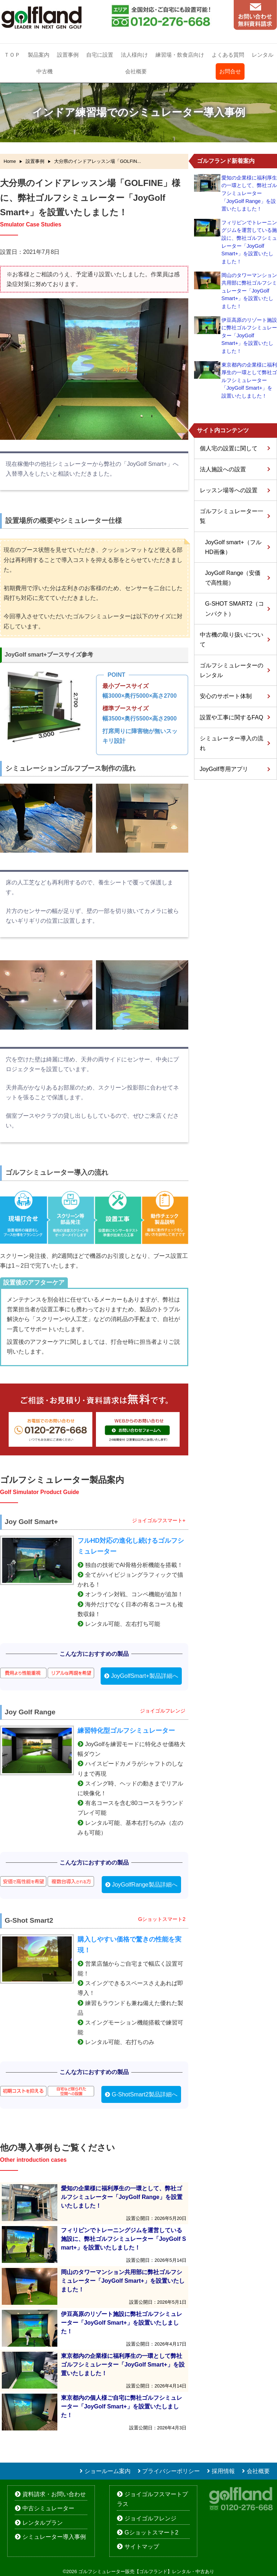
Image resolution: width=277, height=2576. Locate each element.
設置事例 (68, 55)
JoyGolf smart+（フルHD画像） (233, 547)
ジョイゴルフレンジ (150, 2518)
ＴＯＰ (12, 55)
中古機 (44, 71)
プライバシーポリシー (171, 2471)
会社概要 (136, 71)
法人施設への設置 (223, 469)
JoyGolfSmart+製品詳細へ (144, 1676)
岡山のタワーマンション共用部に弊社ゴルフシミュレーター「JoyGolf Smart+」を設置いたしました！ (249, 290)
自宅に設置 (99, 55)
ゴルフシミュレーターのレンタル (231, 670)
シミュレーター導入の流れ (231, 743)
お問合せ (230, 71)
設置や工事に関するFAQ (231, 717)
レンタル (262, 55)
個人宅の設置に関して (229, 448)
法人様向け (134, 55)
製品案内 (38, 55)
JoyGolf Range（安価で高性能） (233, 578)
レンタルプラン (42, 2523)
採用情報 (223, 2471)
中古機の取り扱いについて (231, 640)
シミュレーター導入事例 (54, 2537)
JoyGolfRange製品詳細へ (144, 1885)
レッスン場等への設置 (229, 490)
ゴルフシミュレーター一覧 (231, 516)
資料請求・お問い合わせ (54, 2494)
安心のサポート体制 (226, 696)
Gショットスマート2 (151, 2532)
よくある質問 (228, 55)
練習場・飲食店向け (179, 55)
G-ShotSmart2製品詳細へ (144, 2094)
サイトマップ (141, 2546)
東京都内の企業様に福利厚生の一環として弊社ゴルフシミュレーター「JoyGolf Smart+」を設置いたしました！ (249, 380)
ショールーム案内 (107, 2471)
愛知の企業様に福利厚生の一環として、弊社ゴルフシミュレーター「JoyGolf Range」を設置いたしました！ (249, 193)
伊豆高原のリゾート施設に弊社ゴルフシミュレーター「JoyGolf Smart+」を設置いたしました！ (249, 335)
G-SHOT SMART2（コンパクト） (234, 608)
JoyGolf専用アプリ (224, 769)
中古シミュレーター (48, 2508)
